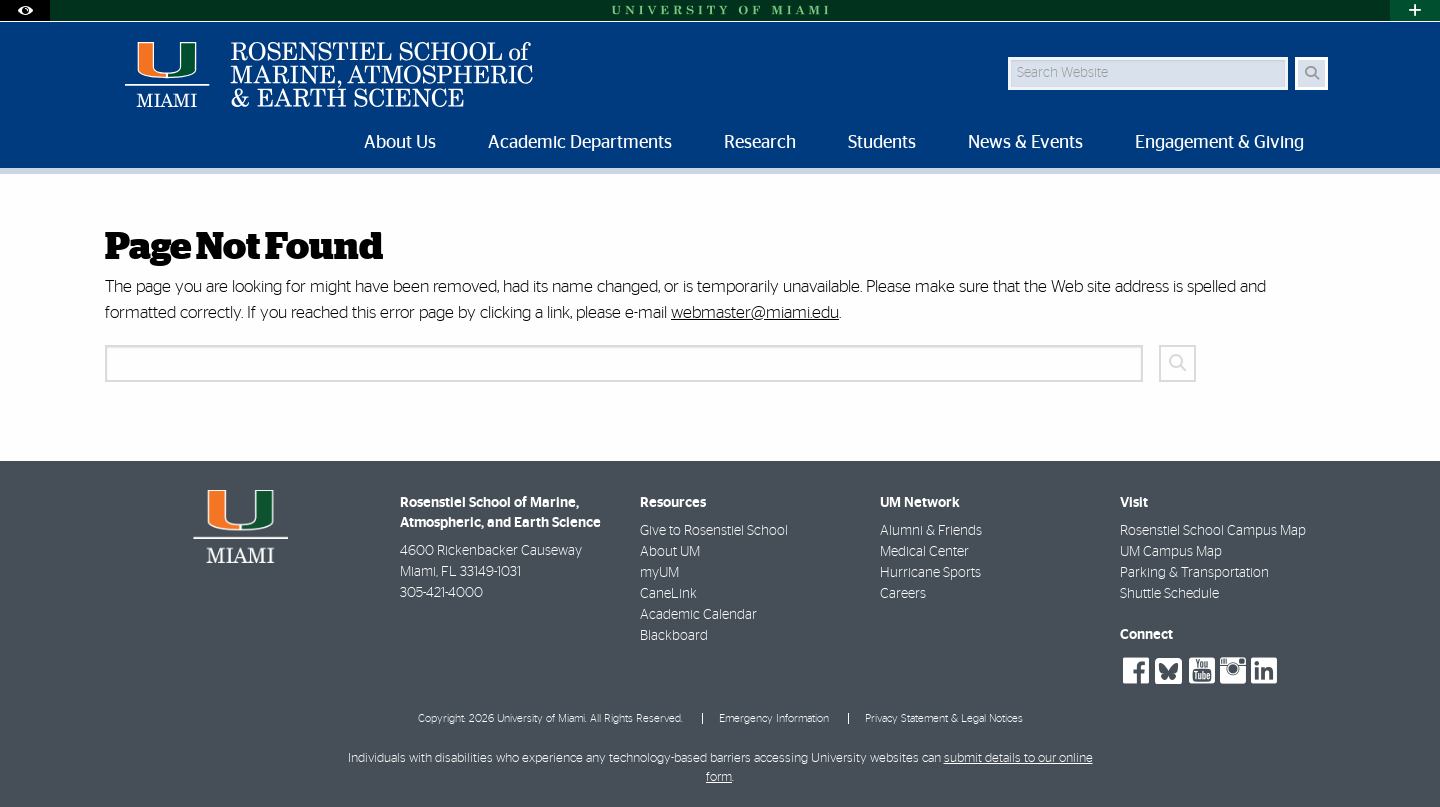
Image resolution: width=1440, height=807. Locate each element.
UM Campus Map (1171, 552)
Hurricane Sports (930, 573)
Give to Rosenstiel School (714, 531)
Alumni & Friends (931, 531)
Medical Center (924, 552)
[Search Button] (1311, 73)
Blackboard (674, 636)
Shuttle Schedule (1169, 594)
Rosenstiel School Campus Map (1213, 531)
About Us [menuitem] (400, 143)
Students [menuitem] (882, 143)
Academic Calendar (698, 615)
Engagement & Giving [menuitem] (1219, 143)
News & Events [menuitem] (1025, 143)
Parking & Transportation (1194, 573)
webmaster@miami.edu (755, 312)
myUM (659, 573)
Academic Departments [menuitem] (580, 143)
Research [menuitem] (760, 143)
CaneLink (668, 594)
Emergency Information (774, 718)
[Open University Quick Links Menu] (1415, 10)
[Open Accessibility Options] (25, 10)
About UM (670, 552)
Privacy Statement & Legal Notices (944, 718)
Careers (903, 594)
